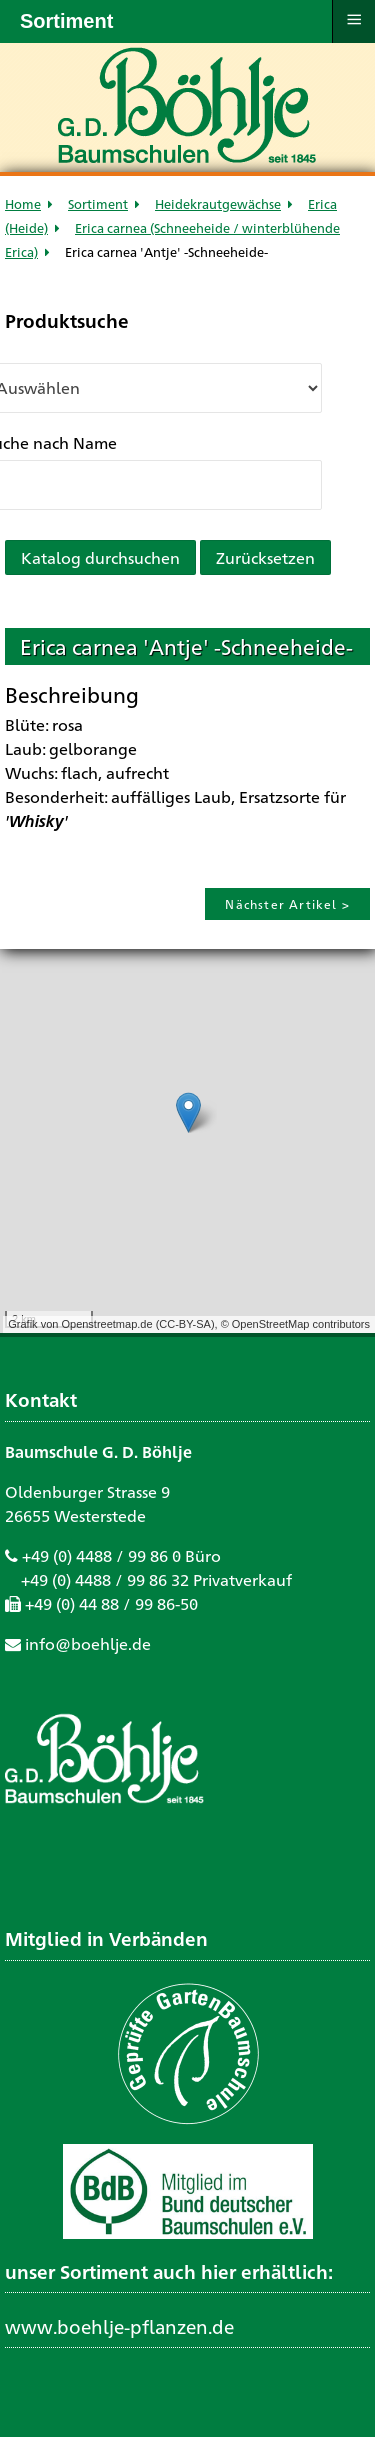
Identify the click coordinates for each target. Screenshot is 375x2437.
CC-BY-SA (185, 1324)
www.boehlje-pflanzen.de (119, 2326)
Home (23, 203)
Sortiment (98, 203)
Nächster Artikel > (287, 904)
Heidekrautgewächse (218, 203)
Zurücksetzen (265, 557)
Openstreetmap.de (106, 1324)
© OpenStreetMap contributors (295, 1324)
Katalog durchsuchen (100, 557)
